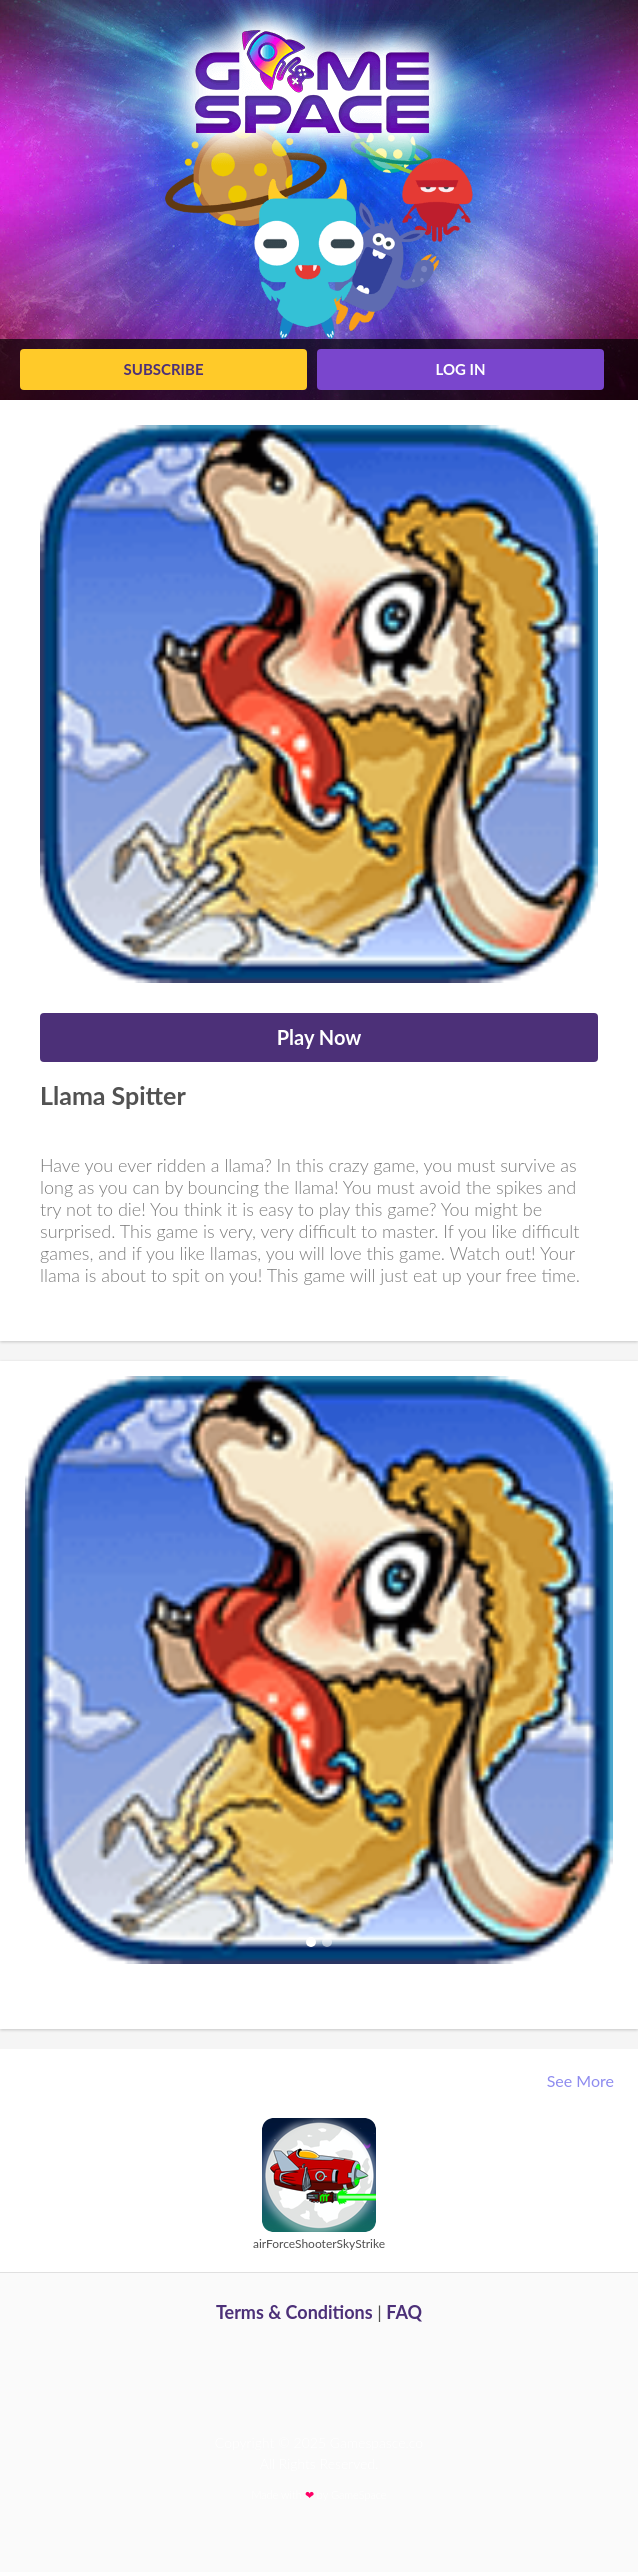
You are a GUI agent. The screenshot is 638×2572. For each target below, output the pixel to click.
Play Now (319, 1037)
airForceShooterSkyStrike (319, 2243)
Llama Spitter (113, 1095)
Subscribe (164, 369)
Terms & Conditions (294, 2312)
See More (582, 2080)
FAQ (404, 2312)
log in (461, 369)
